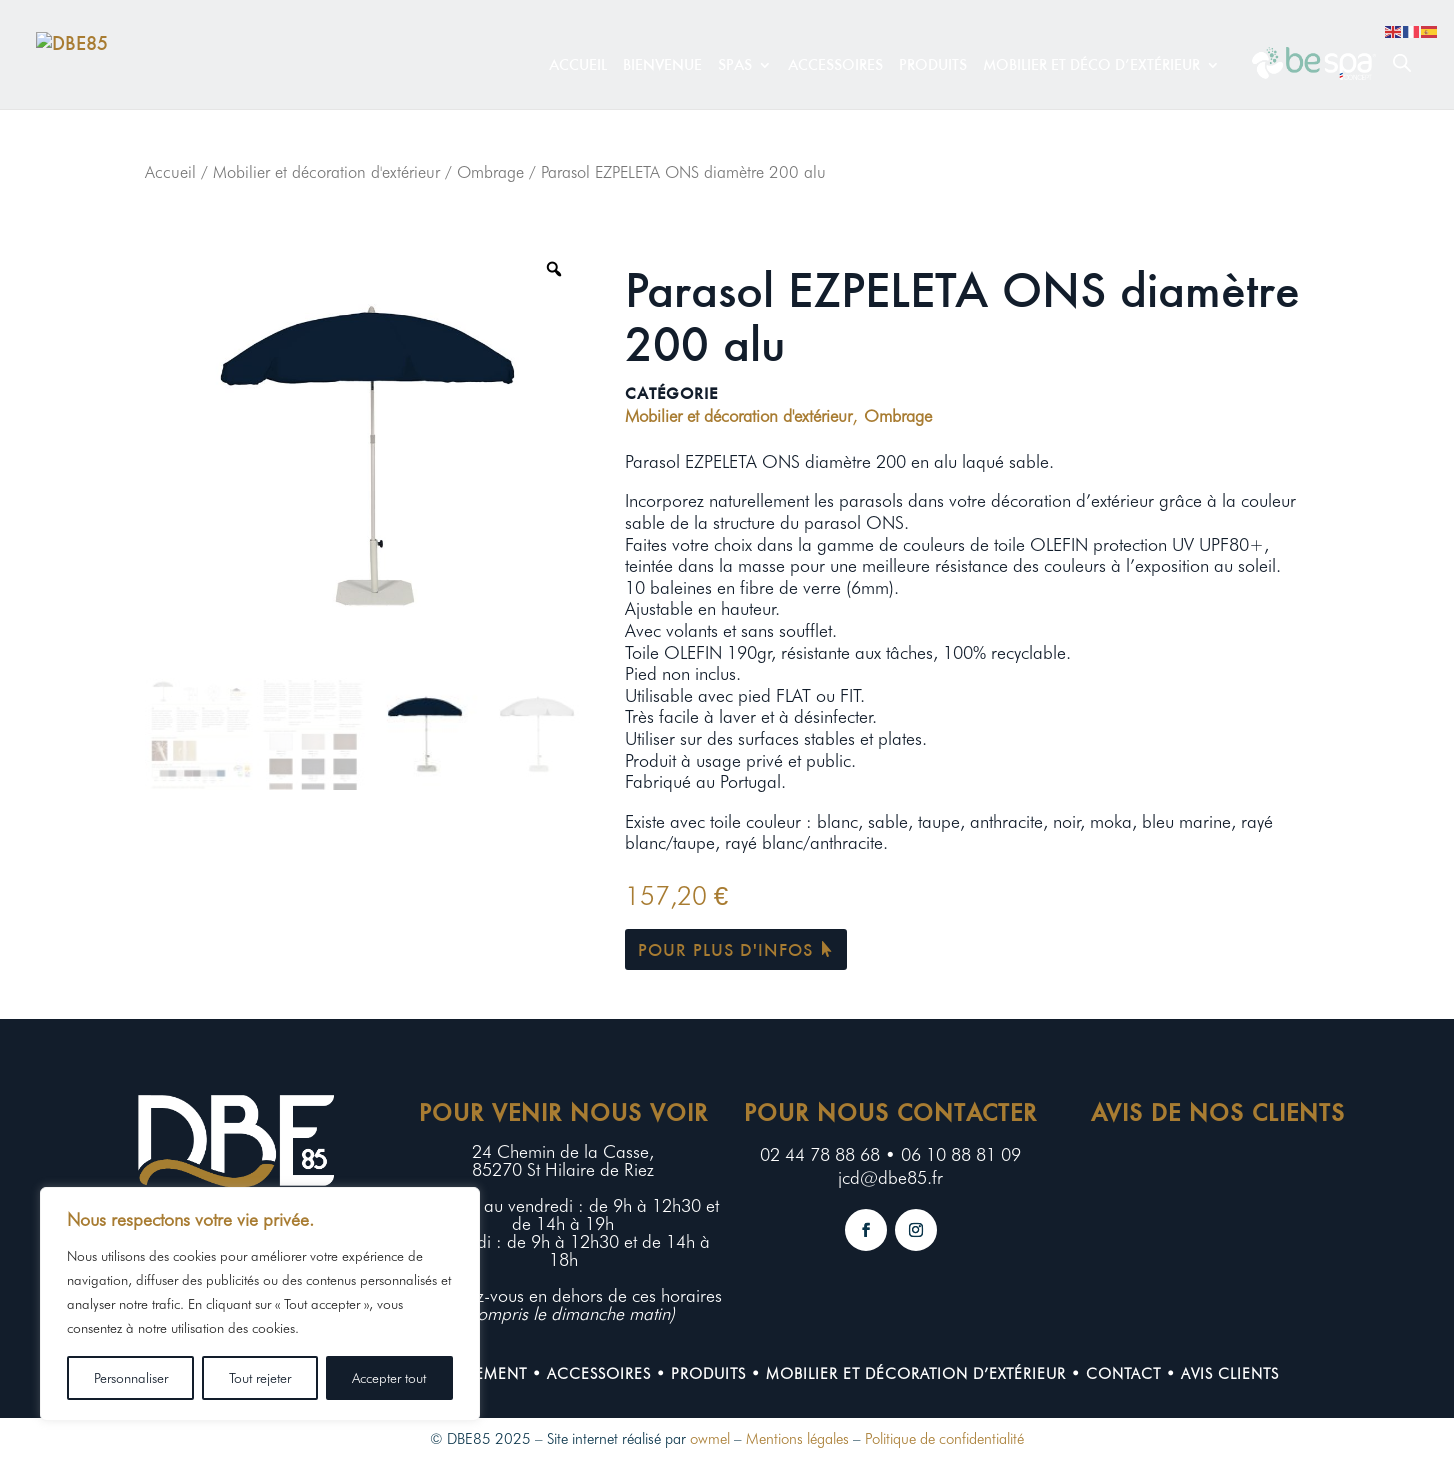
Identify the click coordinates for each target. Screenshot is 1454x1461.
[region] (260, 1304)
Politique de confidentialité (944, 1439)
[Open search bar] (1402, 62)
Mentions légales (797, 1439)
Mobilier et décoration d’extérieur (916, 1374)
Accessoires (835, 66)
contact (1123, 1374)
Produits (933, 66)
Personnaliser (131, 1378)
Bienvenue (662, 66)
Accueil (578, 66)
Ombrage (490, 172)
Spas (735, 66)
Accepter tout (389, 1378)
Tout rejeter (260, 1378)
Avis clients (1230, 1374)
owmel (710, 1439)
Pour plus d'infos (725, 949)
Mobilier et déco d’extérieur (1091, 66)
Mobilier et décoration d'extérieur (326, 172)
